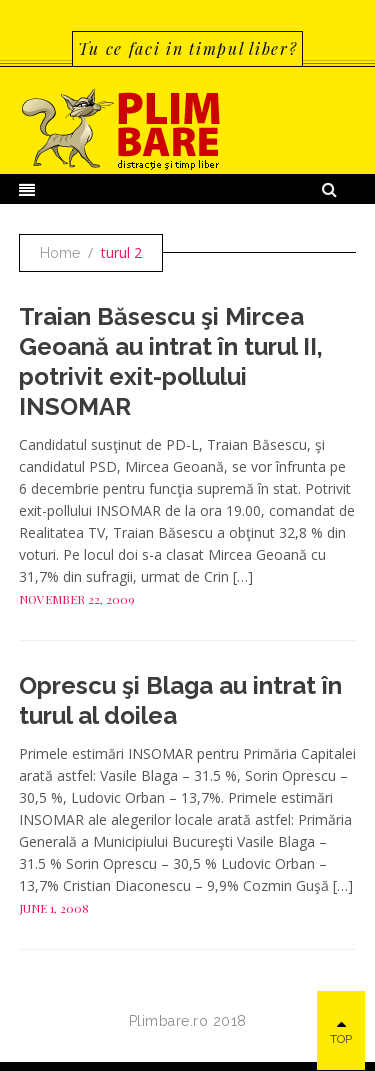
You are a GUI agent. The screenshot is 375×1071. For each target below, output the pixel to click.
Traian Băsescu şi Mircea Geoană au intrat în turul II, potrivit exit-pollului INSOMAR (171, 361)
